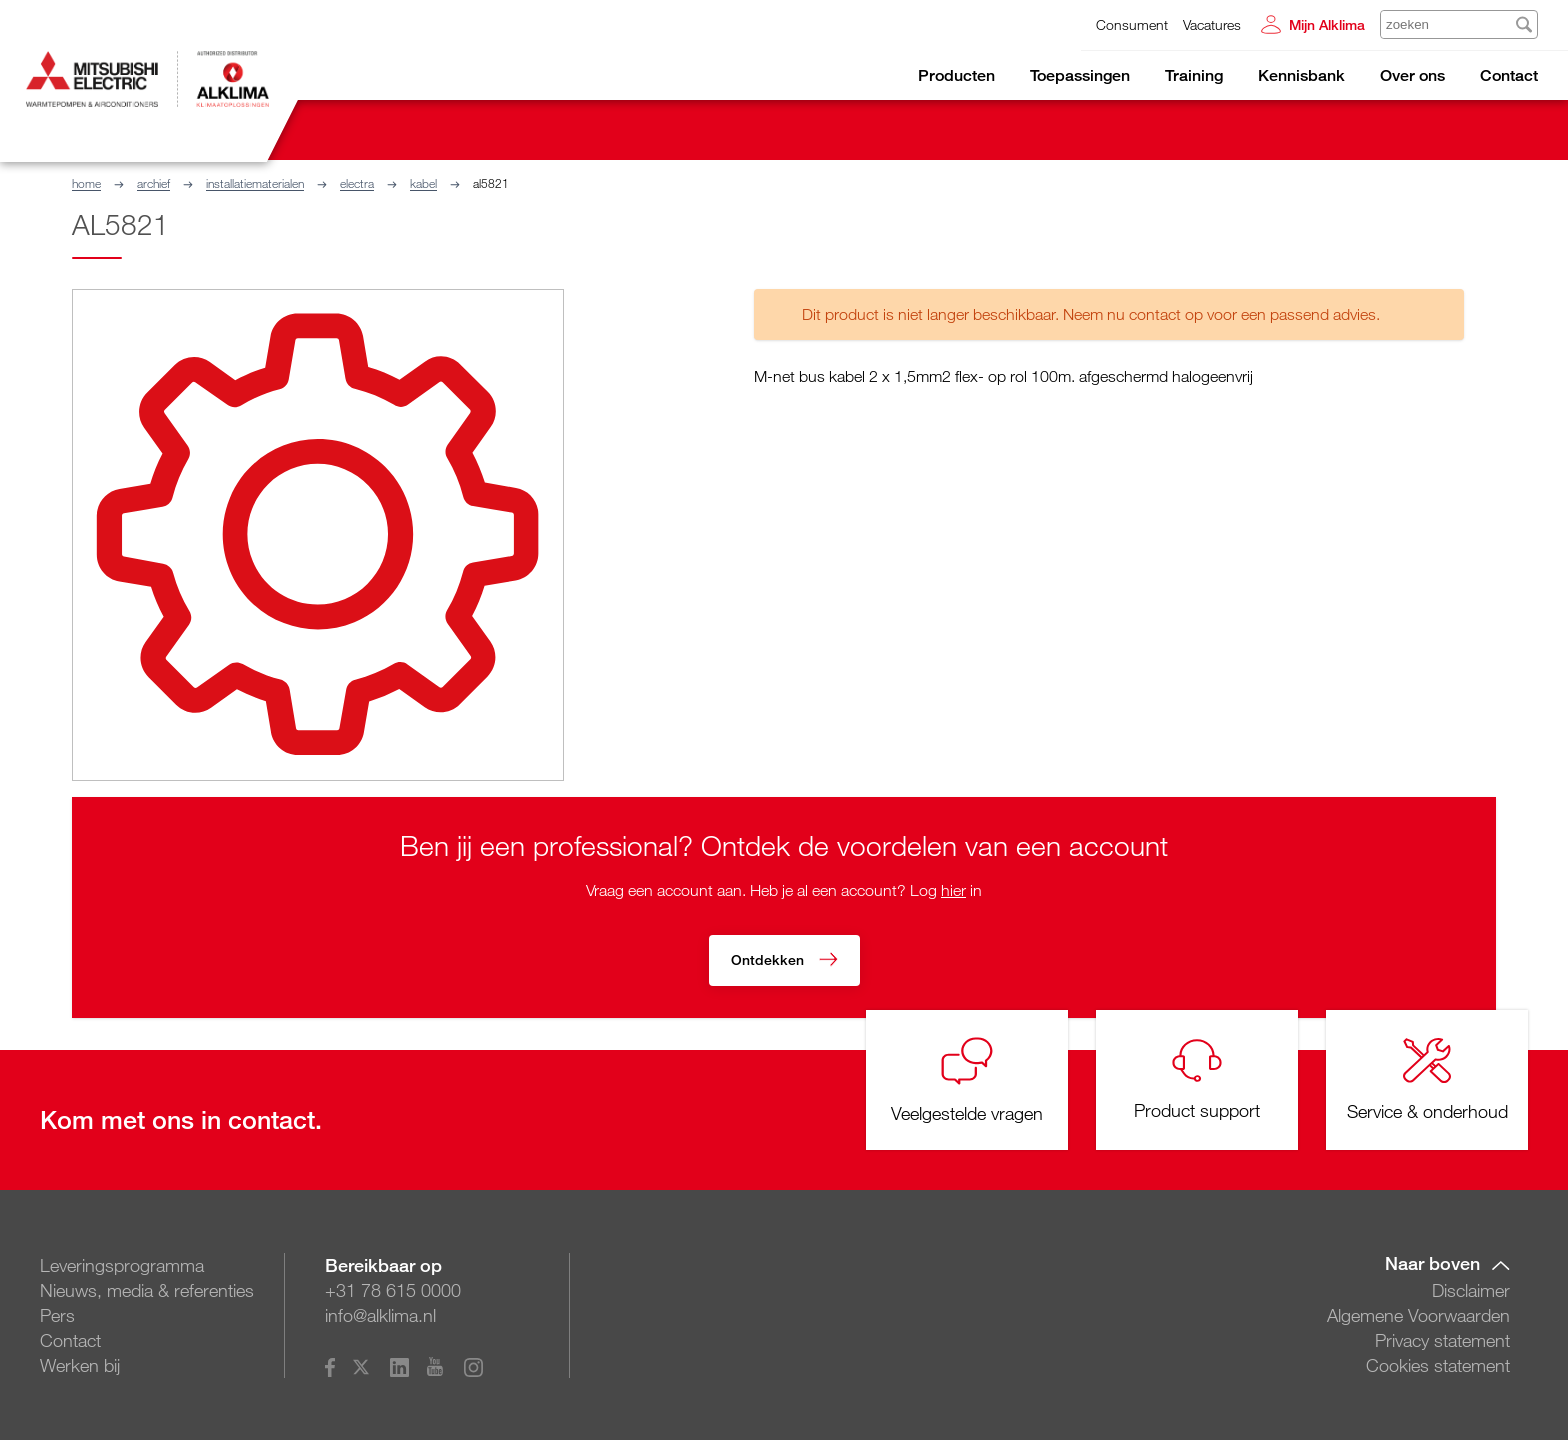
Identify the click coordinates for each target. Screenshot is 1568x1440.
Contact (1509, 75)
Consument (1132, 24)
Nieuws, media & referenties (147, 1290)
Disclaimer (1471, 1290)
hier (953, 890)
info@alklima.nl (380, 1315)
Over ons (1412, 75)
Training (1194, 75)
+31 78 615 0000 (393, 1290)
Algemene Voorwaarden (1418, 1315)
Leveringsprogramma (122, 1265)
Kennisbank (1301, 75)
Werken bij (80, 1365)
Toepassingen (1080, 75)
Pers (57, 1315)
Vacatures (1212, 24)
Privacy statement (1442, 1340)
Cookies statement (1438, 1365)
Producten (956, 75)
